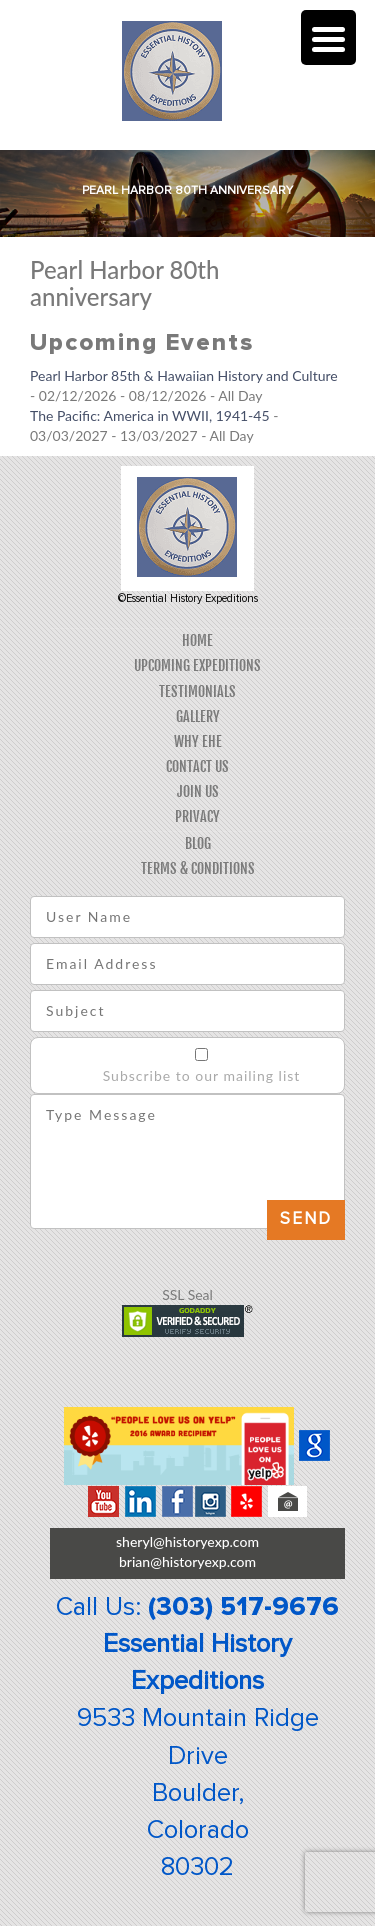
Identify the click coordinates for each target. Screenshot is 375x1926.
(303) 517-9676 (243, 1607)
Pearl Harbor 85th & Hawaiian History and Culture (184, 375)
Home (197, 640)
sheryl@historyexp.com (187, 1541)
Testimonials (197, 691)
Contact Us (197, 766)
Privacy (197, 816)
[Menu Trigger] (328, 37)
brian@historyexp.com (187, 1561)
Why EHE (198, 741)
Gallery (198, 716)
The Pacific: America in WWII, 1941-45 (150, 415)
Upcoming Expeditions (197, 665)
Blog (198, 843)
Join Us (198, 791)
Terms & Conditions (198, 868)
